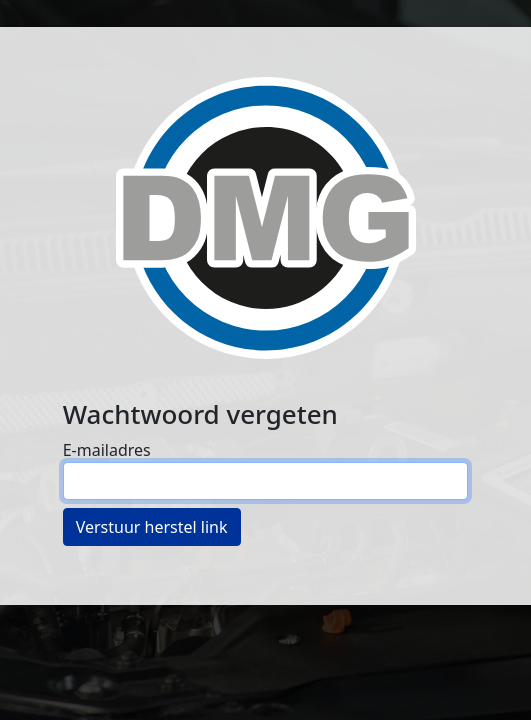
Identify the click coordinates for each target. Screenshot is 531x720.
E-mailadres (107, 450)
